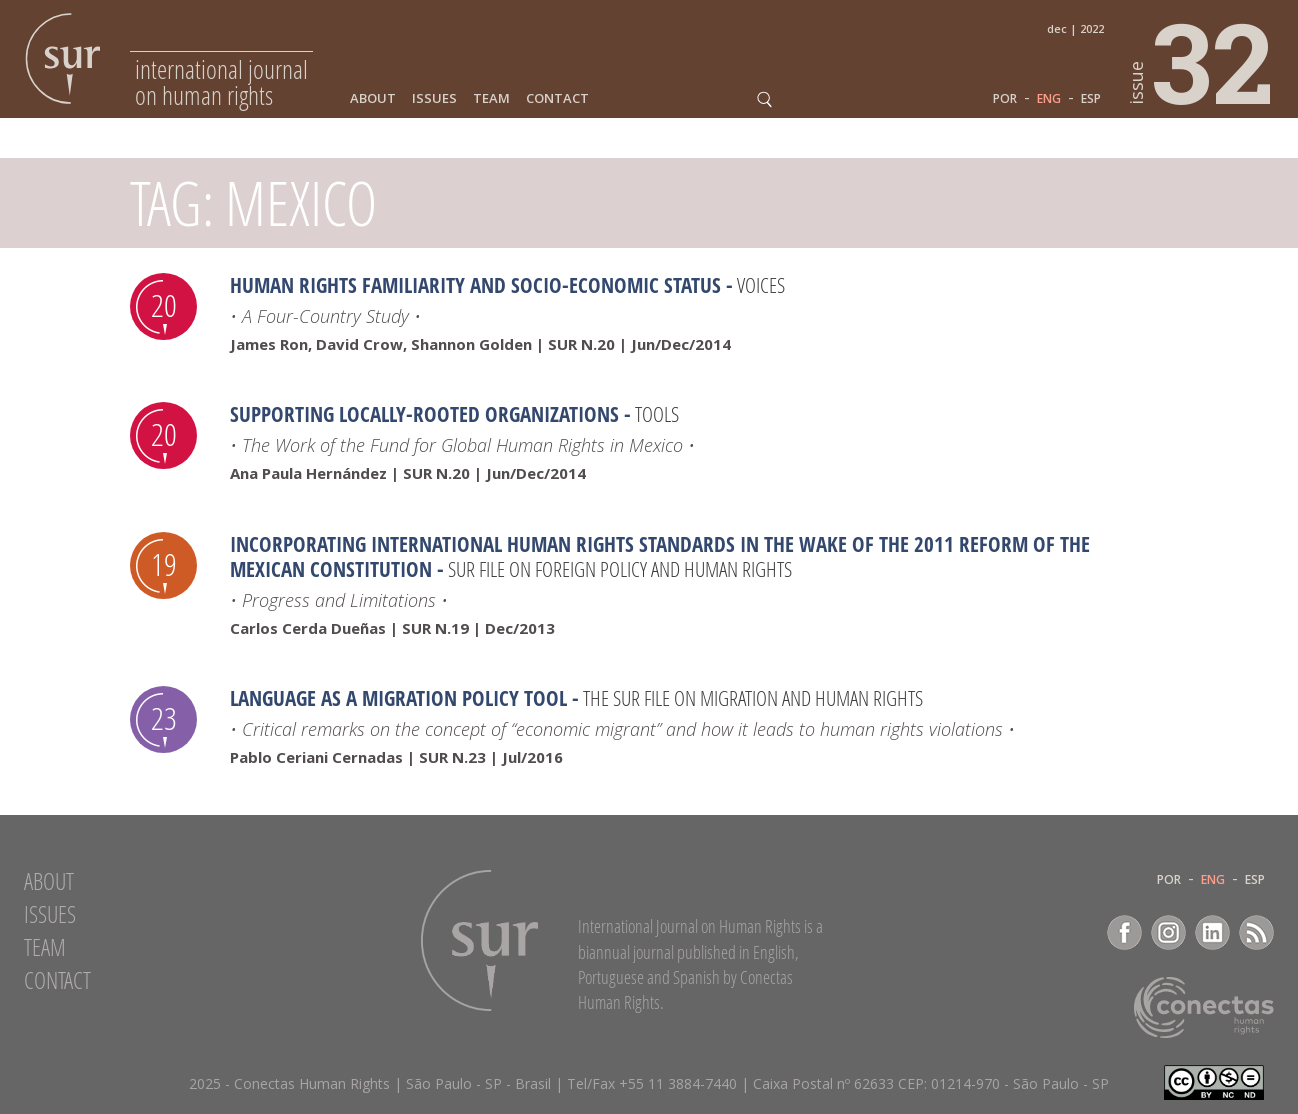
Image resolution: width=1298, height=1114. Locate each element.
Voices (761, 285)
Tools (657, 414)
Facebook (1124, 932)
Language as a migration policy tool (398, 698)
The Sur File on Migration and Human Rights (753, 698)
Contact (557, 98)
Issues (434, 98)
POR (1005, 99)
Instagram (1168, 932)
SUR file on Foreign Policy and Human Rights (620, 569)
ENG (1049, 99)
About (373, 98)
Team (491, 98)
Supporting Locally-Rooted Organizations (424, 414)
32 (1202, 61)
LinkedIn (1212, 932)
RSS (1256, 932)
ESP (1091, 99)
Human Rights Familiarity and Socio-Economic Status (475, 285)
